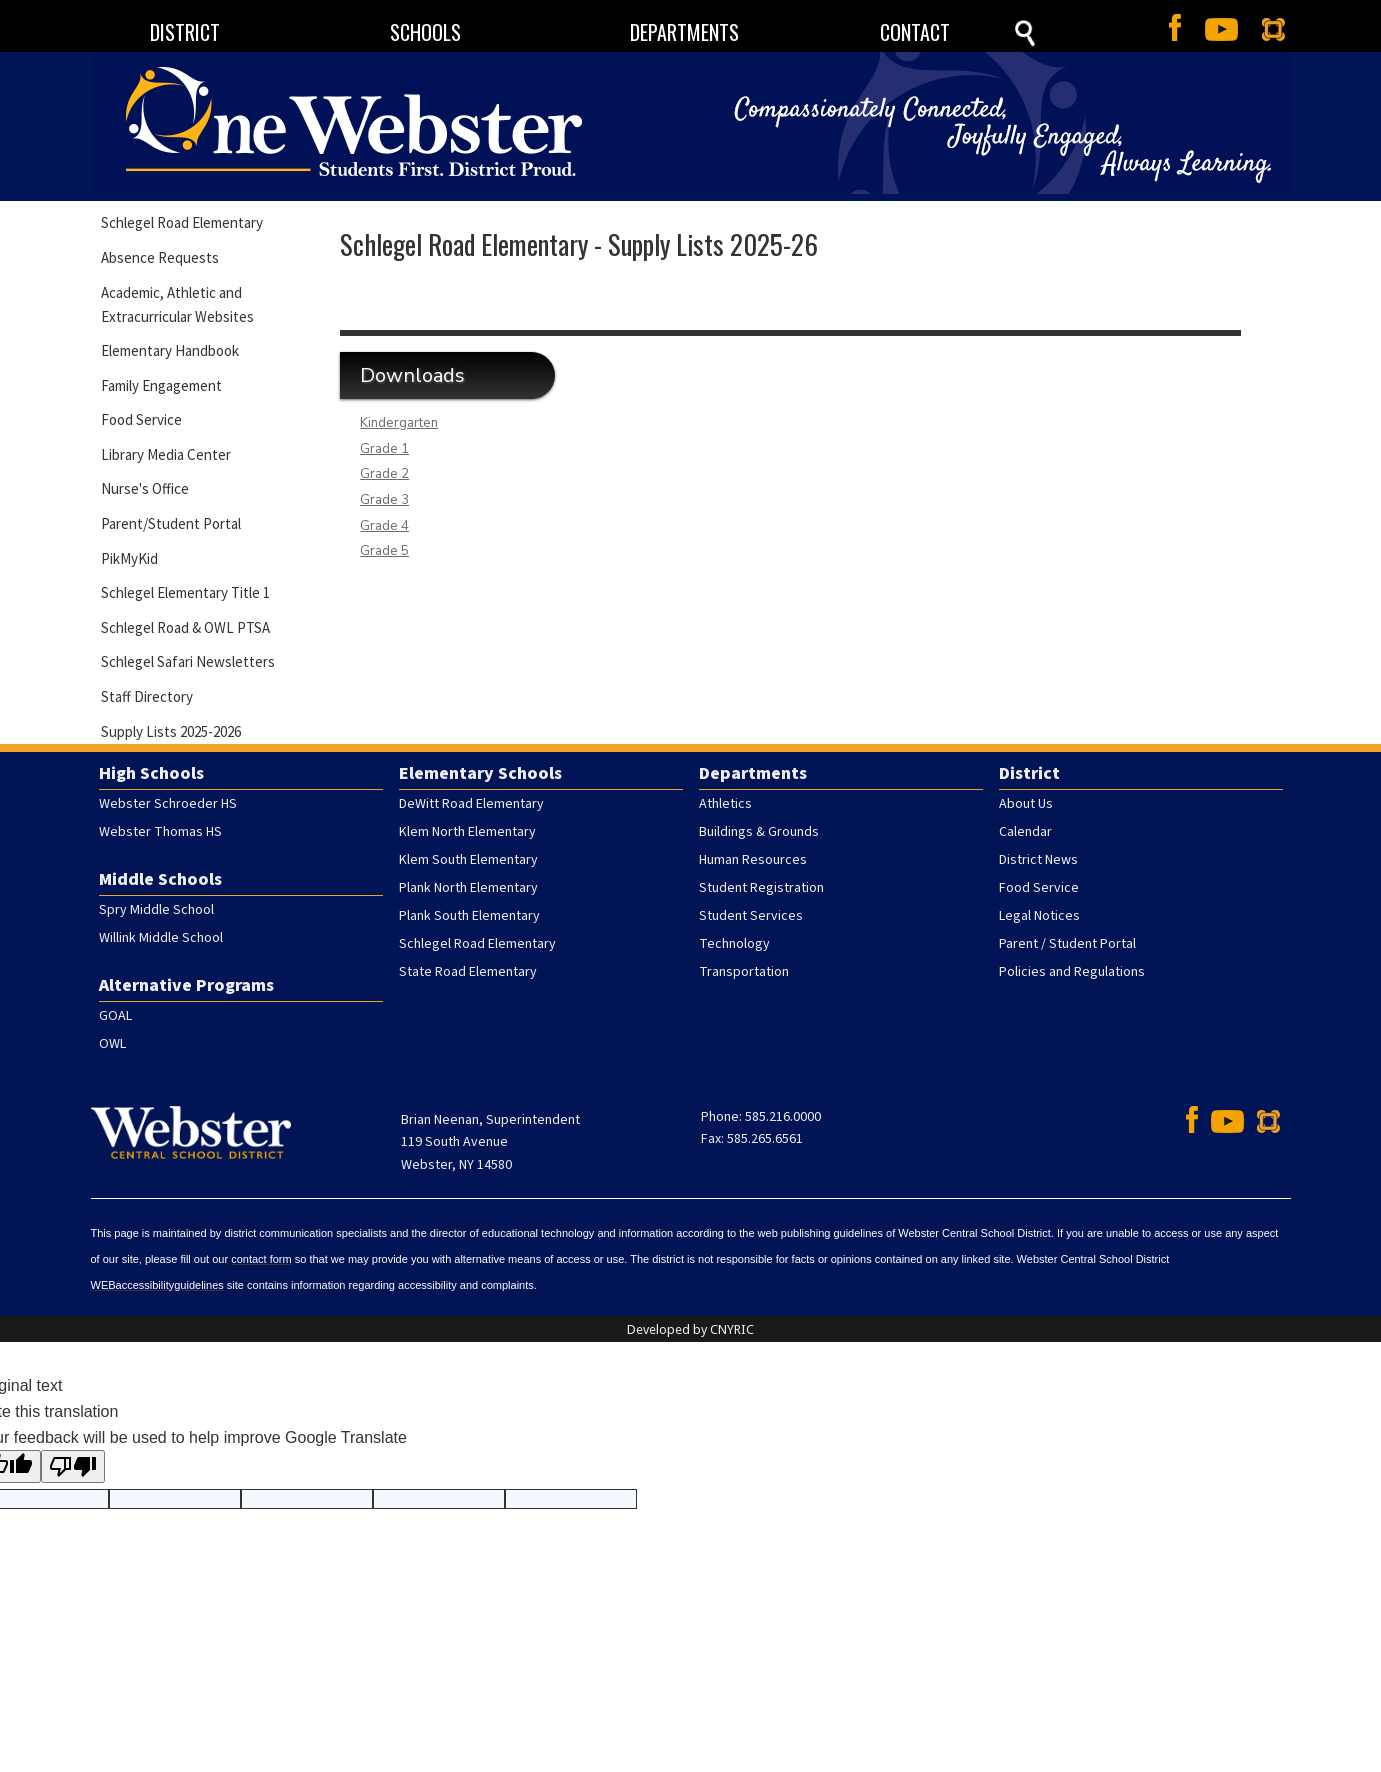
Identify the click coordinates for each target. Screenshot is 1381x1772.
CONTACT (915, 32)
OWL (112, 1044)
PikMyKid (129, 558)
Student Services (751, 916)
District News (1038, 860)
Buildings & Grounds (759, 832)
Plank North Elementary (468, 888)
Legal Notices (1039, 916)
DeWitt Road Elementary (471, 804)
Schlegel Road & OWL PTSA (185, 627)
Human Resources (753, 860)
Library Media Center (166, 454)
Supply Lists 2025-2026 (171, 731)
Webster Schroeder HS (168, 804)
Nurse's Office (145, 488)
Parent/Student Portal (171, 523)
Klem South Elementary (468, 860)
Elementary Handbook (170, 350)
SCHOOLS (425, 32)
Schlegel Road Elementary (182, 222)
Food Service (141, 419)
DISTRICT (185, 32)
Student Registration (761, 888)
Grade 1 (384, 449)
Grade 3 (384, 500)
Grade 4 (384, 526)
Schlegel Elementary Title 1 (185, 592)
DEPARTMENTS (684, 32)
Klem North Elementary (467, 832)
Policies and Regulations (1072, 972)
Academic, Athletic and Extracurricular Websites (177, 304)
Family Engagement (161, 385)
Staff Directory (147, 696)
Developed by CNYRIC (690, 1329)
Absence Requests (160, 257)
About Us (1026, 804)
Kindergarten (399, 423)
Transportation (744, 972)
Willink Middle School (161, 938)
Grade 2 (384, 474)
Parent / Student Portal (1067, 944)
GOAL (115, 1016)
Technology (734, 944)
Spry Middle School (156, 910)
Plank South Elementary (469, 916)
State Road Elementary (468, 972)
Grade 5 (384, 551)
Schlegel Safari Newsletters (188, 661)
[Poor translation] (73, 1466)
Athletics (725, 804)
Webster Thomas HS (160, 832)
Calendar (1025, 832)
